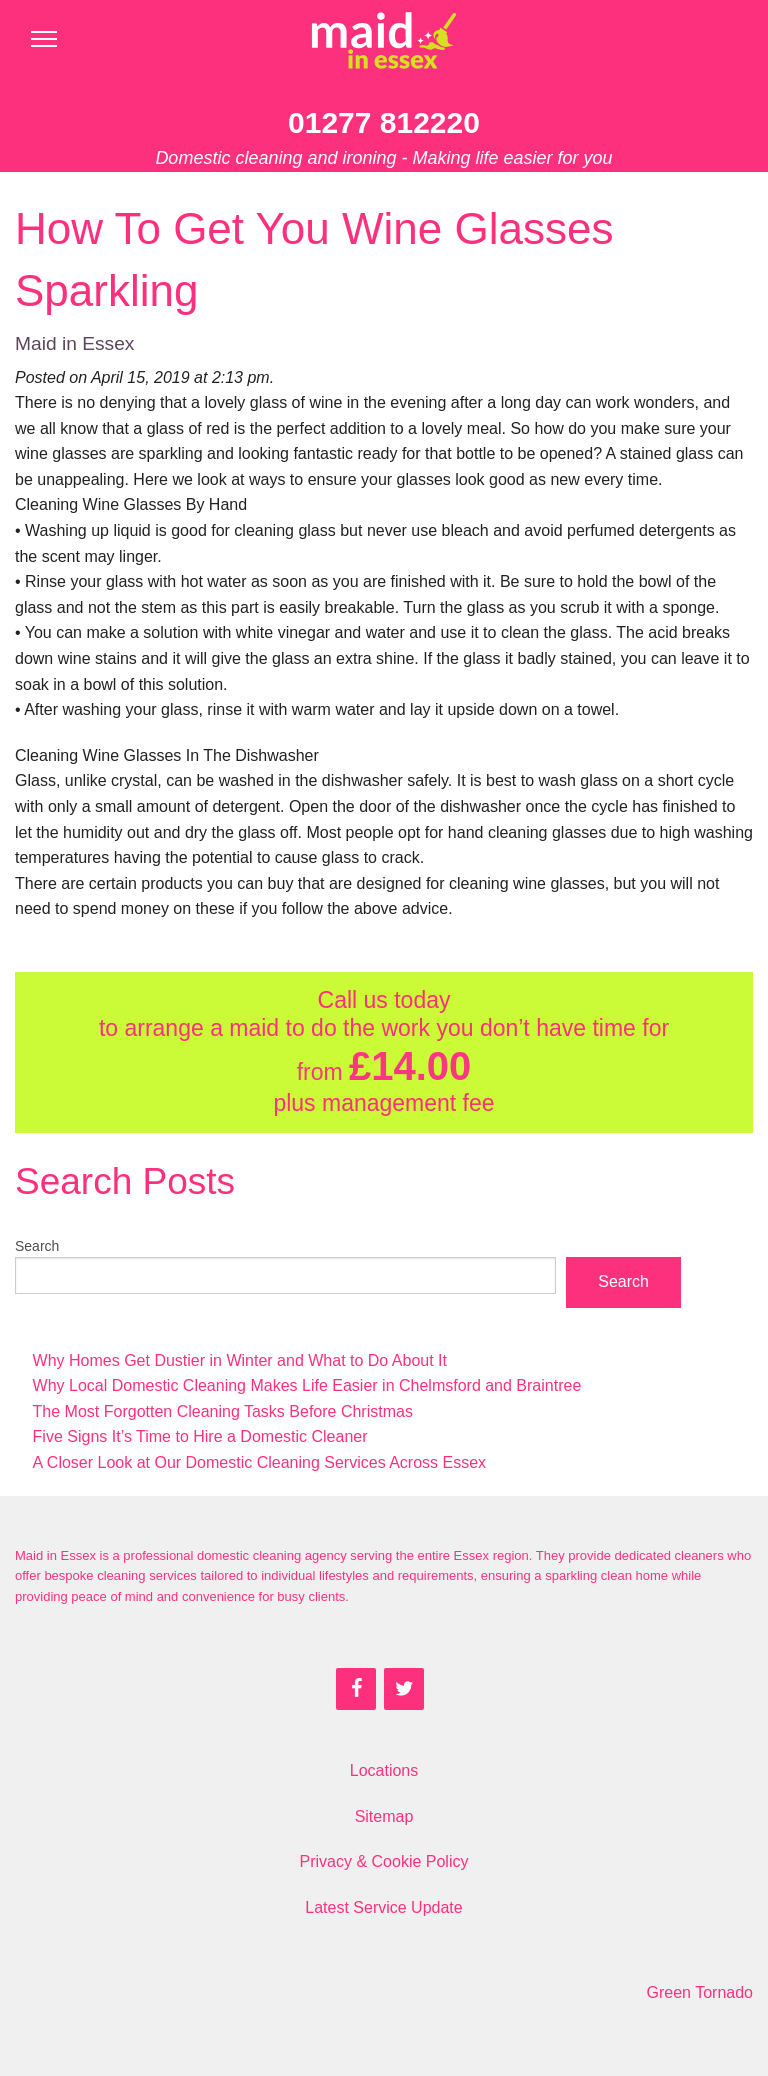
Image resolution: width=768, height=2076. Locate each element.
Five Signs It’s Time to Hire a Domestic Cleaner (200, 1436)
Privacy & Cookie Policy (384, 1861)
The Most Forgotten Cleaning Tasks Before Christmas (223, 1411)
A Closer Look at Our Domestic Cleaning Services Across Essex (260, 1462)
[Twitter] (404, 1689)
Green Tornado (700, 1992)
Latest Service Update (383, 1907)
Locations (384, 1770)
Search (37, 1246)
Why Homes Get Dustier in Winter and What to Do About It (240, 1360)
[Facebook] (356, 1689)
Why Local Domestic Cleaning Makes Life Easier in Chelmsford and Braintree (307, 1385)
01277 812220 (384, 122)
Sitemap (384, 1816)
